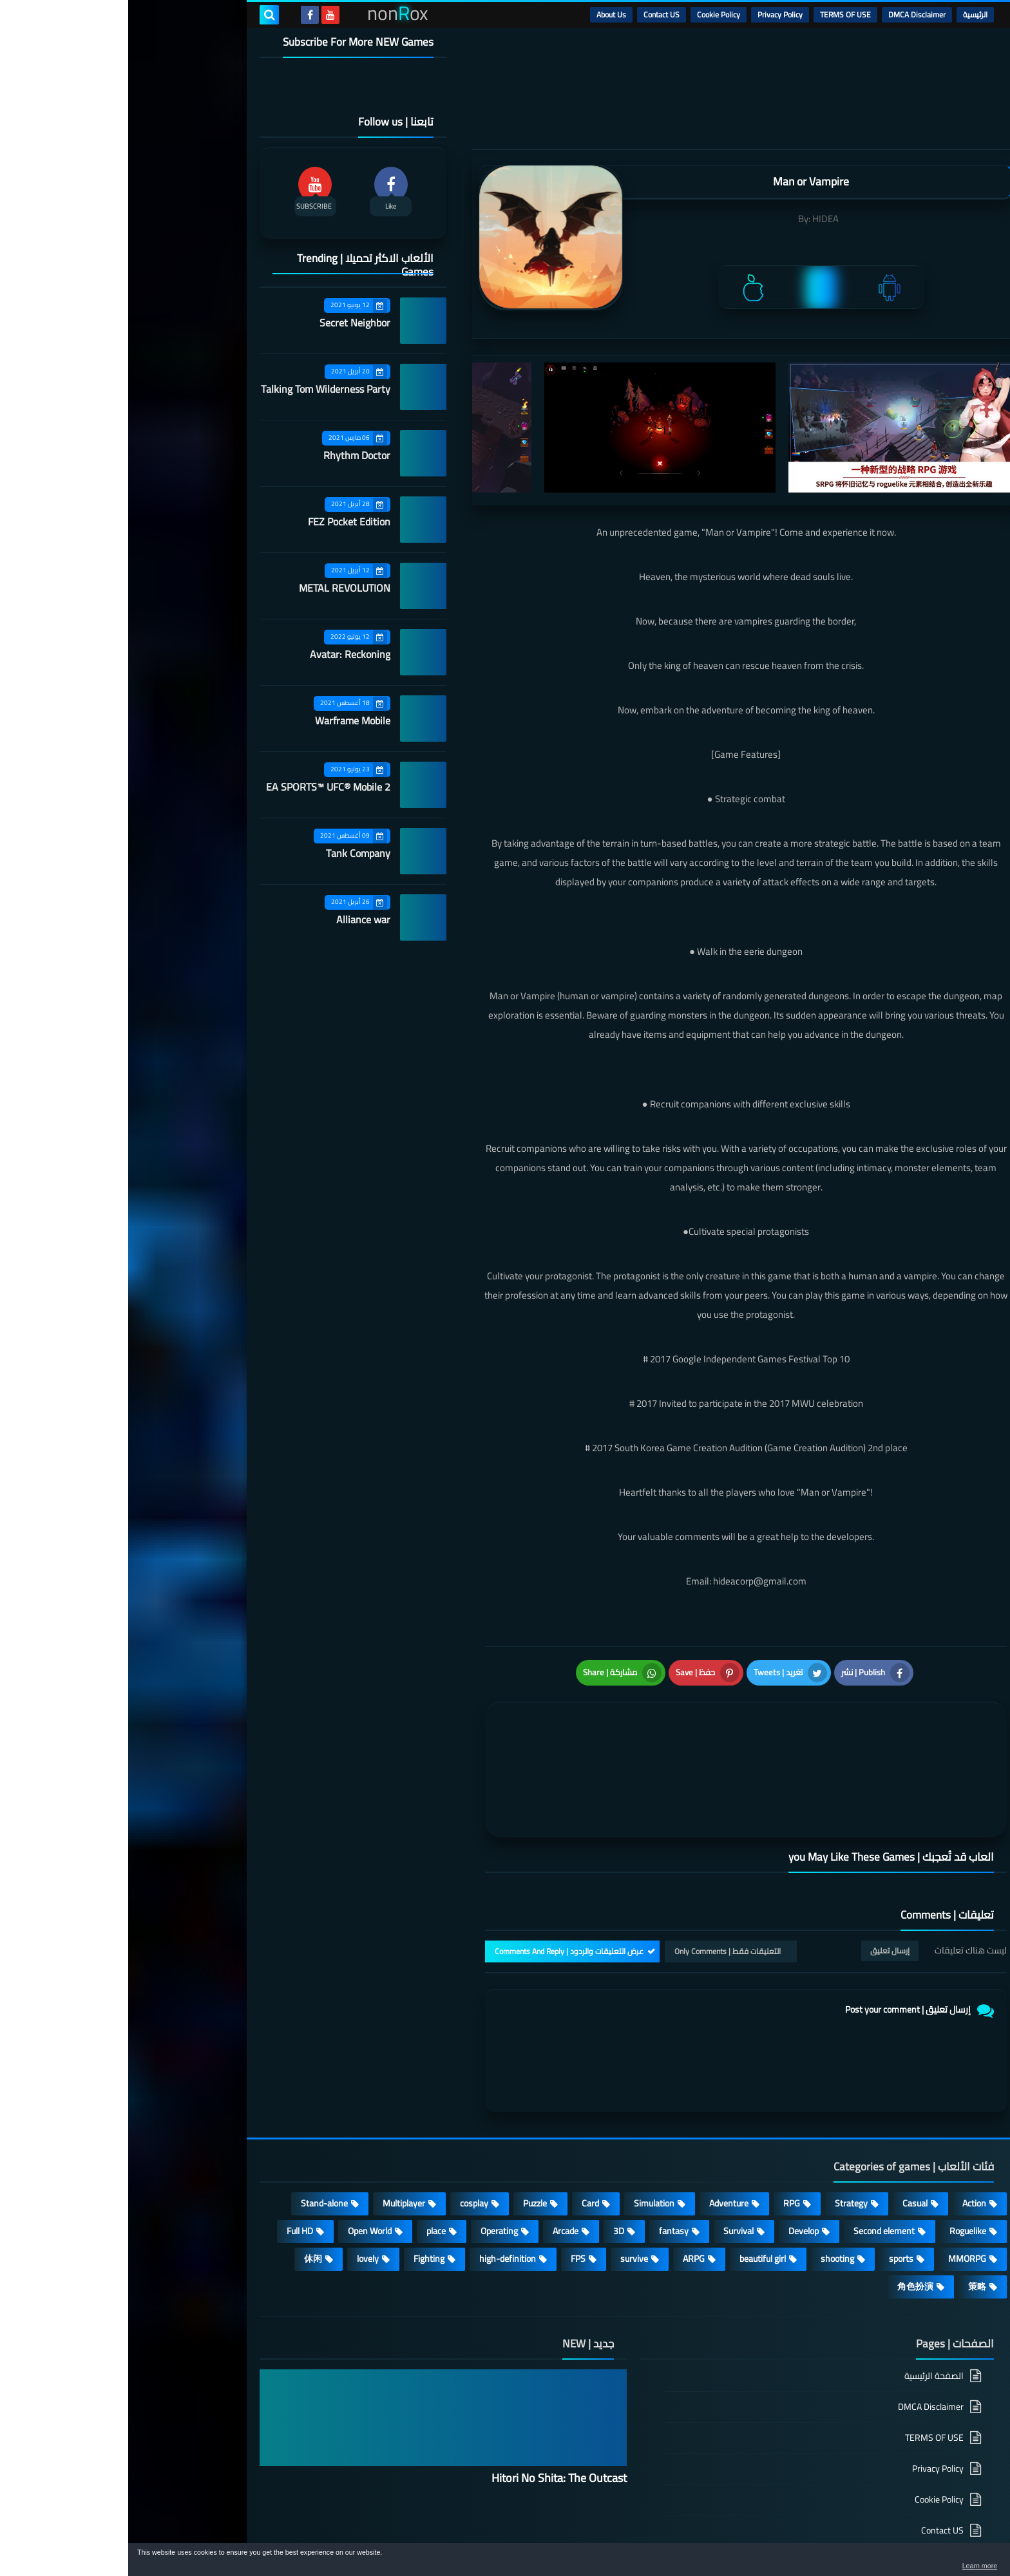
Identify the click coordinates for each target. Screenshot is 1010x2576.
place (308, 2162)
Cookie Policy (590, 14)
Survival (610, 2162)
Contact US (533, 14)
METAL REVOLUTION (216, 587)
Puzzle (407, 2135)
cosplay (346, 2135)
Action (846, 2135)
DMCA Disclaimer (788, 14)
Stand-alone (196, 2135)
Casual (786, 2135)
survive (506, 2190)
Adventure (600, 2135)
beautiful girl (634, 2190)
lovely (240, 2190)
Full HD (171, 2162)
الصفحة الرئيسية (805, 2308)
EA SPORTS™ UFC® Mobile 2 (200, 786)
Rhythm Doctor (228, 455)
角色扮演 (787, 2218)
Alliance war (235, 919)
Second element (755, 2162)
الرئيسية (847, 14)
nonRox (781, 2536)
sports (773, 2190)
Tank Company (230, 853)
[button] (960, 2561)
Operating (371, 2162)
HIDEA (697, 218)
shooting (709, 2190)
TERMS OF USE (717, 14)
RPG (663, 2135)
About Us (483, 14)
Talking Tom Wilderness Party (197, 389)
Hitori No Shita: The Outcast (431, 2409)
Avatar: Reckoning (222, 654)
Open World (241, 2162)
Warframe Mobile (224, 720)
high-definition (379, 2190)
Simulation (526, 2135)
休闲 (185, 2190)
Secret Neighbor (226, 322)
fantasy (545, 2162)
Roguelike (839, 2162)
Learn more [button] (885, 2566)
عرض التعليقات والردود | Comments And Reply (441, 1883)
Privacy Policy (651, 14)
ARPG (565, 2190)
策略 (849, 2218)
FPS (450, 2190)
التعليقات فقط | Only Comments (599, 1883)
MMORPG (839, 2190)
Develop (675, 2162)
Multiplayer (275, 2135)
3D (490, 2162)
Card (462, 2135)
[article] (490, 1732)
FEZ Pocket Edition (221, 521)
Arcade (437, 2162)
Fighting (300, 2190)
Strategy (723, 2135)
